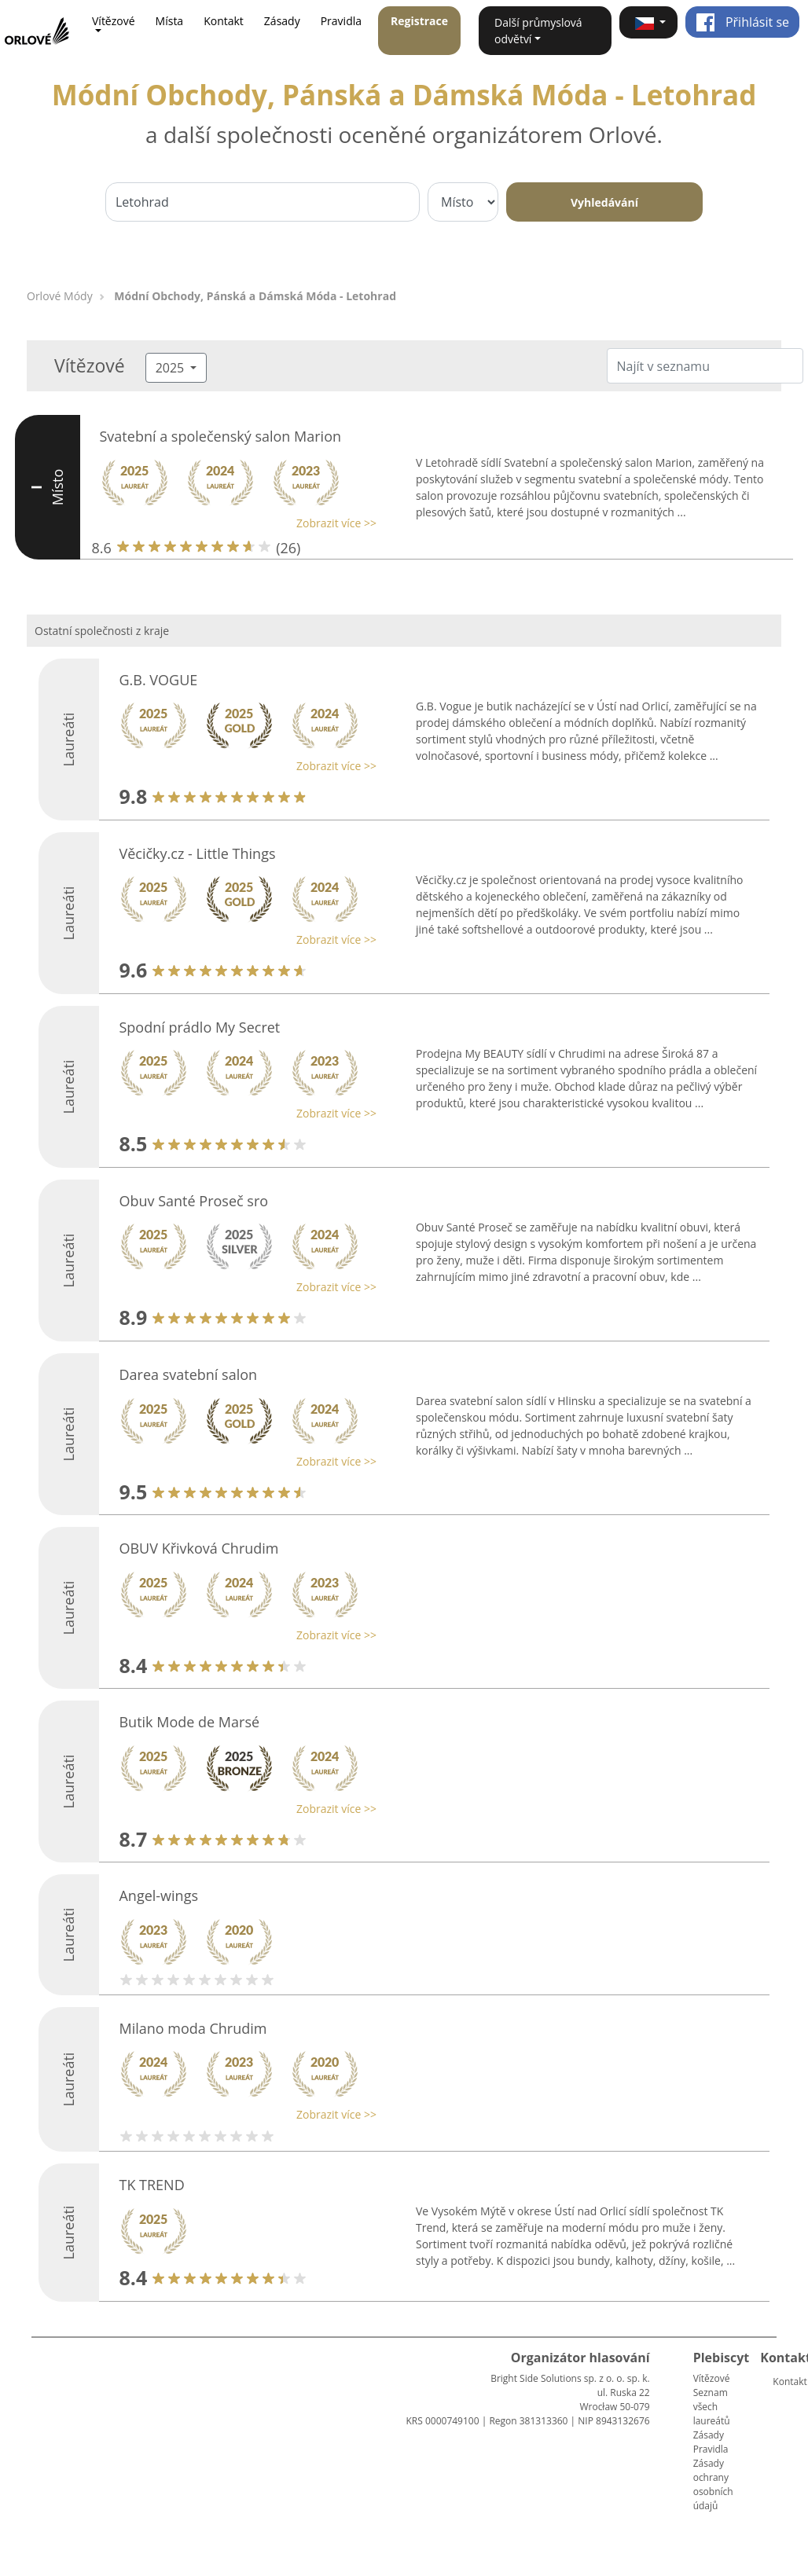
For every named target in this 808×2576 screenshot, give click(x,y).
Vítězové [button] (113, 20)
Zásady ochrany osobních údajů (713, 2484)
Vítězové (711, 2378)
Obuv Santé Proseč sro (193, 1200)
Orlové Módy (60, 295)
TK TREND (151, 2184)
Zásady (282, 20)
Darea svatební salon (188, 1374)
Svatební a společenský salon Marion (221, 436)
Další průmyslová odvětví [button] (538, 30)
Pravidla (341, 20)
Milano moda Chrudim (192, 2028)
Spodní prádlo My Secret (199, 1027)
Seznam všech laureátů (711, 2406)
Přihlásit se (742, 22)
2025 (172, 367)
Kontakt (224, 20)
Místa (170, 20)
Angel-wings (158, 1895)
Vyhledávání (604, 202)
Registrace (419, 20)
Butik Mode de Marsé (189, 1721)
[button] (648, 22)
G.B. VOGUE (158, 679)
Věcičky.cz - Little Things (197, 853)
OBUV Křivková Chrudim (198, 1548)
